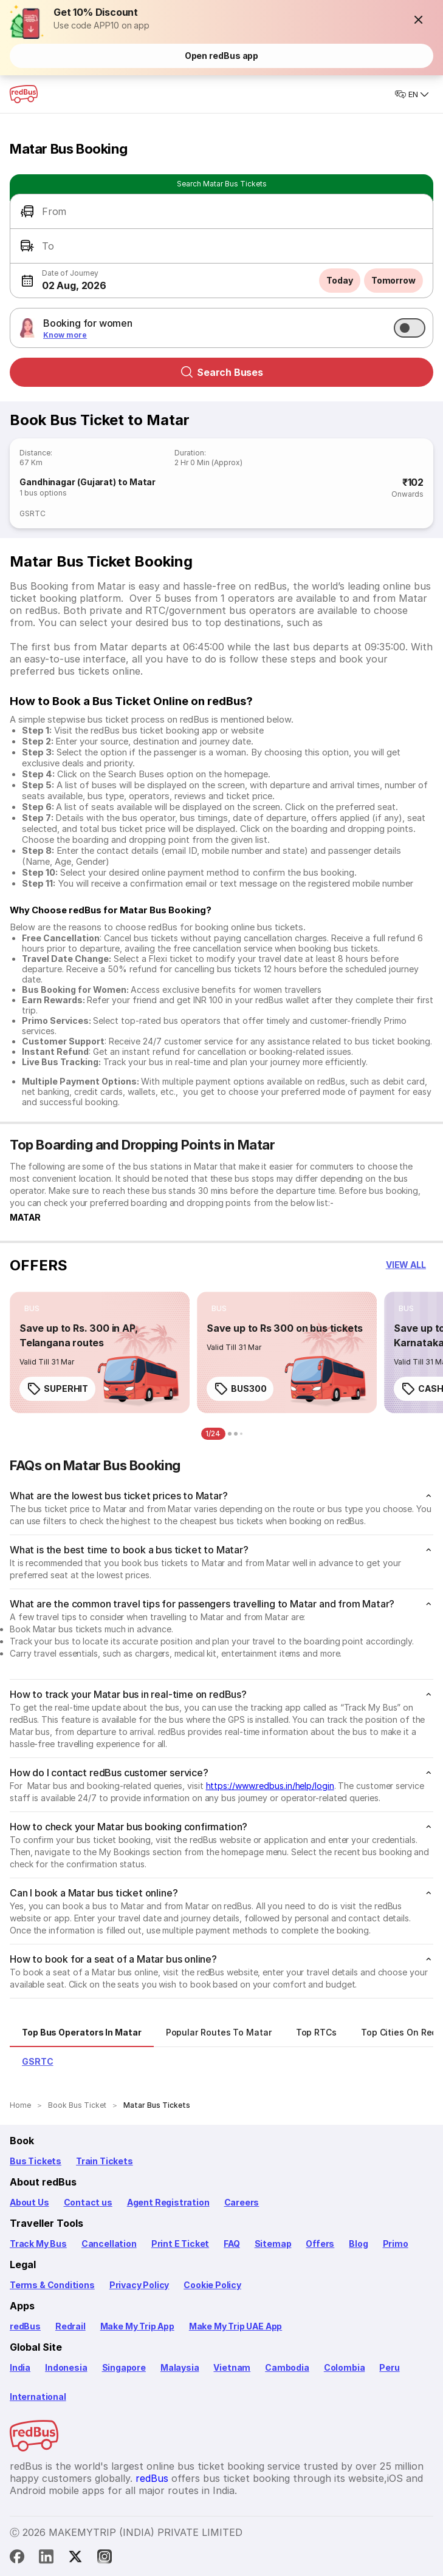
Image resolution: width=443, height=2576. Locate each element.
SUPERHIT (57, 1389)
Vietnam (231, 2367)
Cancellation (109, 2243)
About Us (29, 2202)
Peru (389, 2367)
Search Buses (221, 372)
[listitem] (31, 1308)
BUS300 (240, 1389)
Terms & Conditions (52, 2285)
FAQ (231, 2243)
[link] (100, 1352)
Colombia (344, 2367)
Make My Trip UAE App (235, 2326)
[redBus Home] (24, 94)
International (38, 2396)
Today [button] (339, 280)
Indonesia (66, 2367)
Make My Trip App (137, 2326)
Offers (320, 2243)
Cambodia (287, 2367)
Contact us (88, 2202)
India (20, 2367)
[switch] (409, 328)
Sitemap (273, 2243)
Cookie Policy (212, 2285)
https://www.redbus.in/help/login (270, 1785)
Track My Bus (38, 2243)
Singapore (124, 2367)
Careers (241, 2202)
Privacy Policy (139, 2285)
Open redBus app (222, 55)
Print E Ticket (180, 2243)
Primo (395, 2243)
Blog (358, 2243)
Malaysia (179, 2367)
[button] (418, 19)
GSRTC (32, 513)
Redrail (70, 2326)
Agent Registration (168, 2202)
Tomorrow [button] (393, 280)
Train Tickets (104, 2161)
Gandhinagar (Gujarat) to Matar (87, 482)
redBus (25, 2326)
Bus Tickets (35, 2161)
